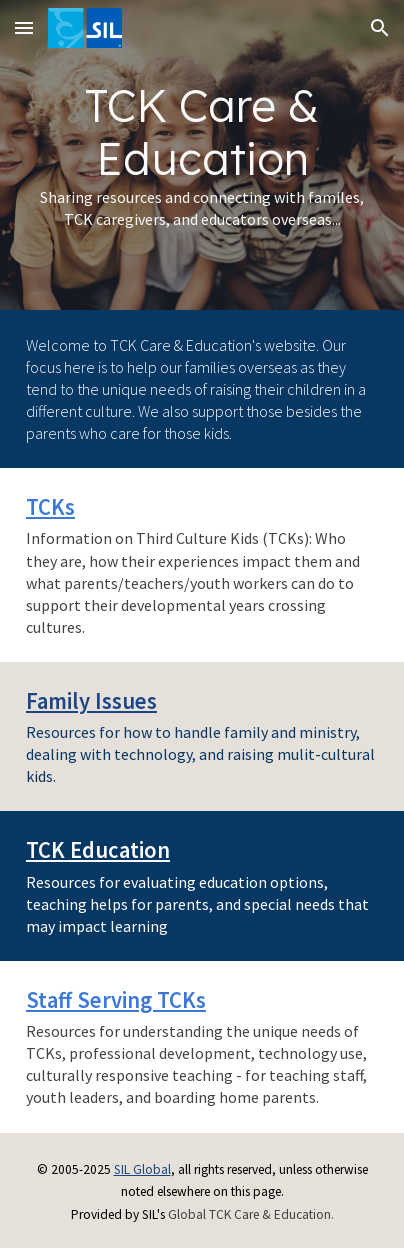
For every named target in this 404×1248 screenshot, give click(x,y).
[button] (24, 27)
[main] (202, 155)
